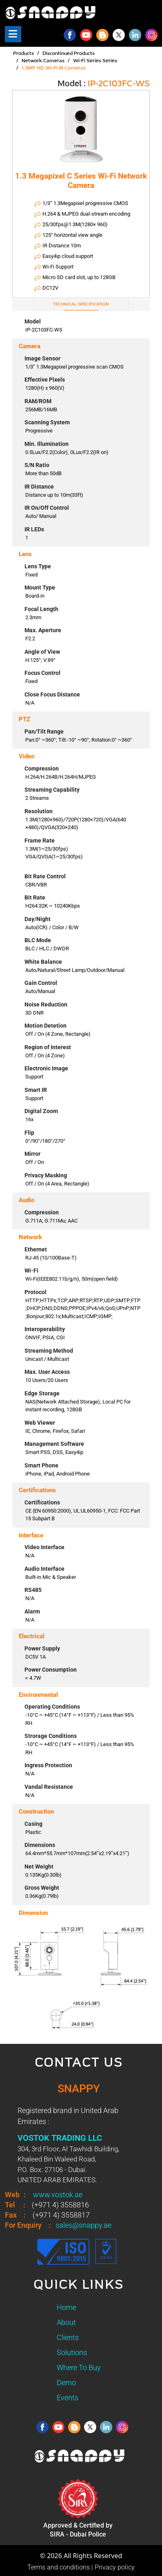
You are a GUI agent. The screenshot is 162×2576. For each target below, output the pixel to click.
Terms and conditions (58, 2567)
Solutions (72, 2352)
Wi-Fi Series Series (95, 61)
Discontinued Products (68, 53)
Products (23, 53)
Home (66, 2307)
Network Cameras (43, 61)
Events (67, 2397)
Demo (66, 2382)
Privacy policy (115, 2567)
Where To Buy (79, 2367)
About (66, 2322)
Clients (68, 2337)
